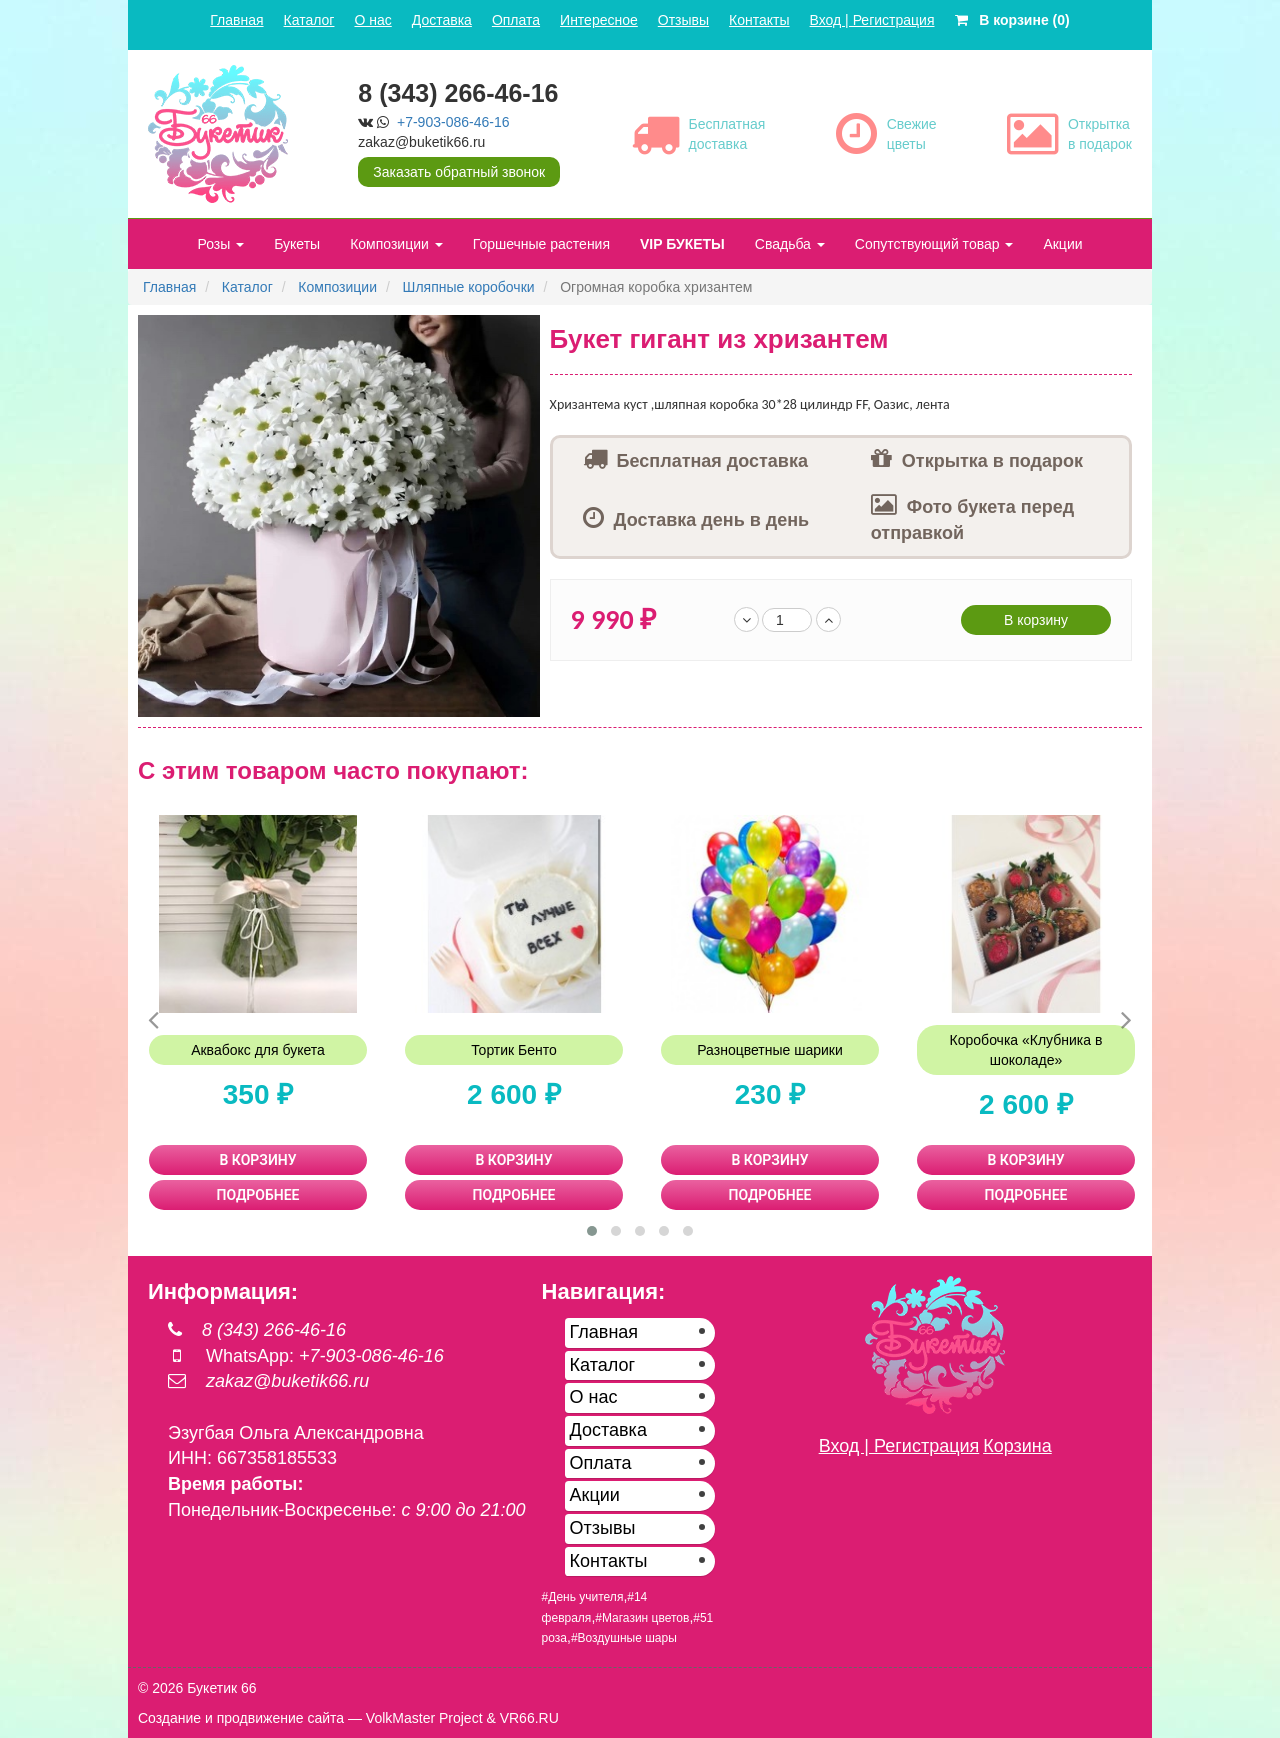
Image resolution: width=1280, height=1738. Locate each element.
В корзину (1036, 620)
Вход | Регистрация (872, 20)
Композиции (396, 244)
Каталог (309, 20)
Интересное (599, 20)
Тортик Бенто (514, 1050)
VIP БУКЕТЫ (682, 244)
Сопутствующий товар (934, 244)
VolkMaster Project (424, 1718)
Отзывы (683, 20)
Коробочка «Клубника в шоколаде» (1026, 1050)
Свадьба (790, 244)
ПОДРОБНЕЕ (258, 1195)
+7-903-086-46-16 (453, 122)
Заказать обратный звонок (459, 172)
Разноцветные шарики (770, 1050)
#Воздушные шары (624, 1638)
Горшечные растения (541, 244)
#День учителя (583, 1597)
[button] (522, 333)
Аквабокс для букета (258, 1050)
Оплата (516, 20)
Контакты (759, 20)
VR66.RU (529, 1718)
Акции (1062, 244)
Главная (236, 20)
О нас (372, 20)
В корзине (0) (1012, 20)
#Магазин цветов (642, 1618)
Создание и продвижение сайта (241, 1718)
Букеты (297, 244)
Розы (220, 244)
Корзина (1017, 1446)
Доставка (442, 20)
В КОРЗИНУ (258, 1160)
